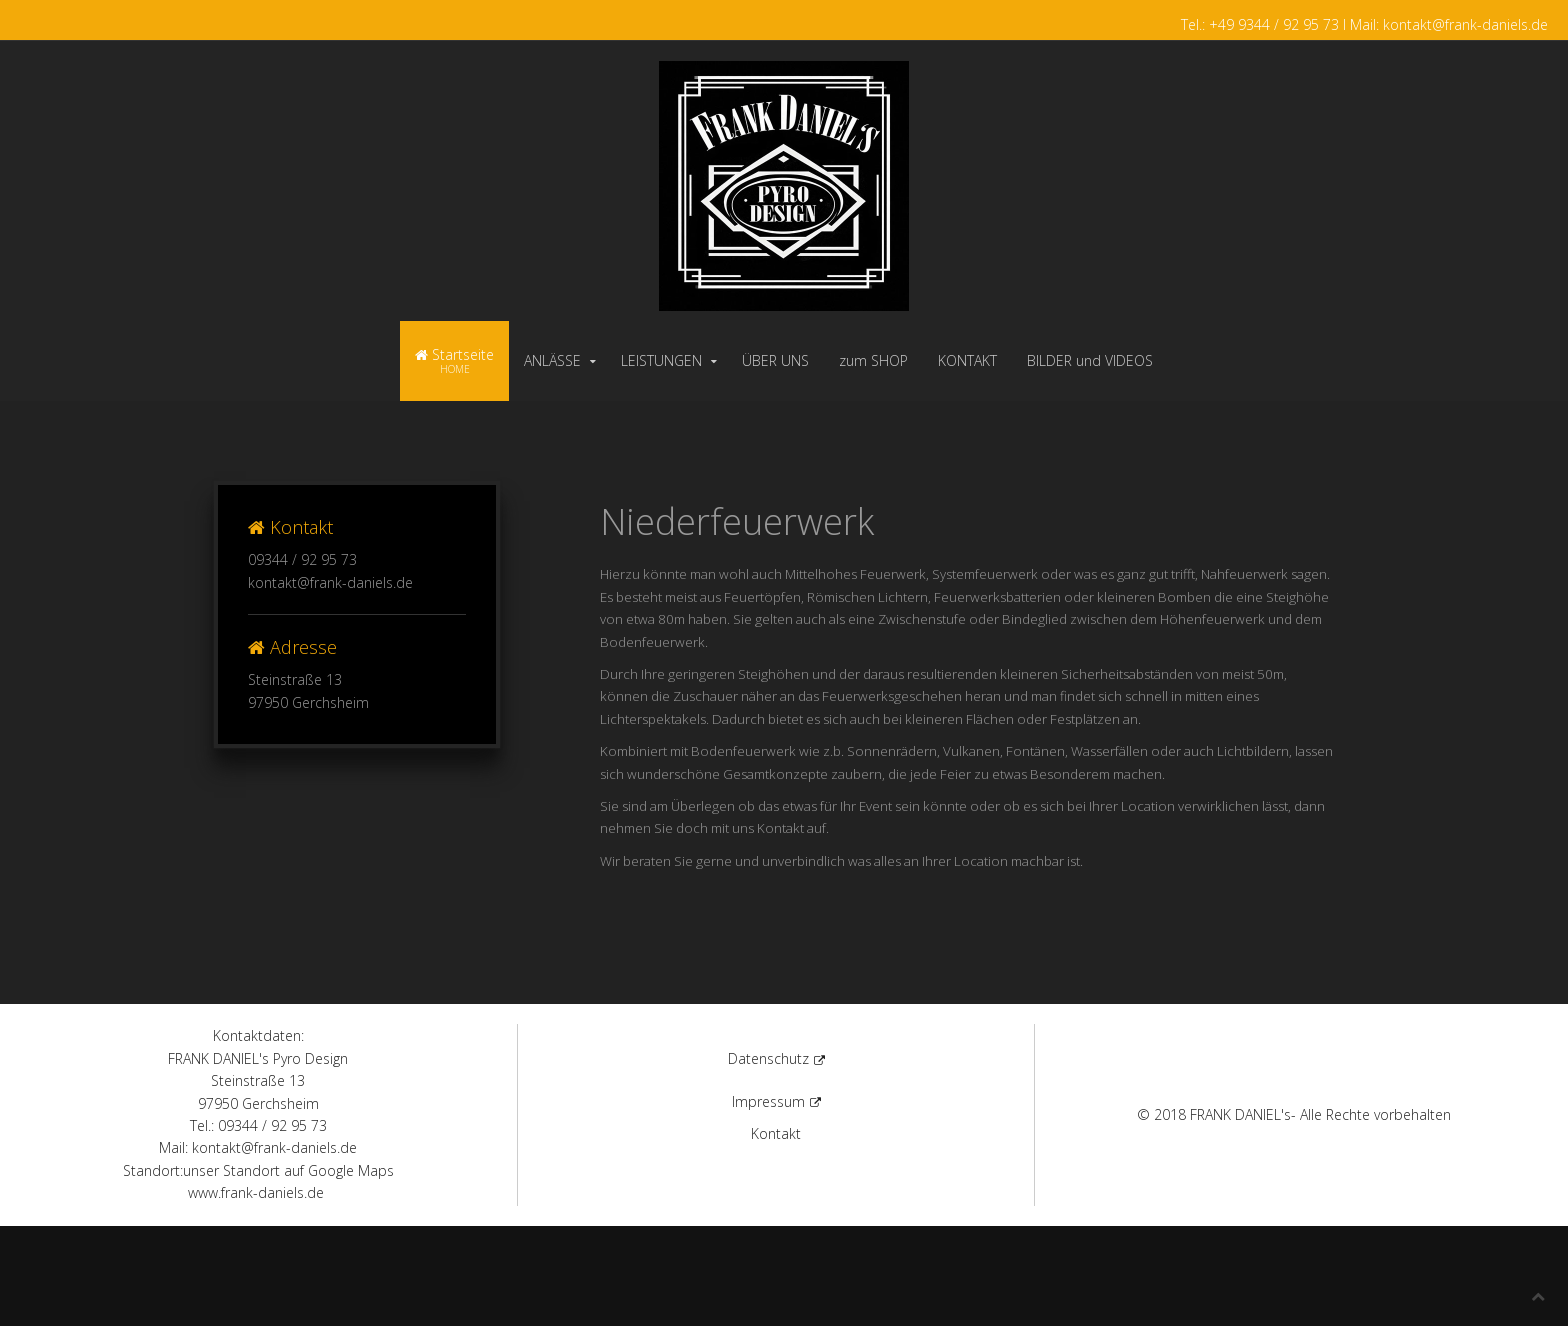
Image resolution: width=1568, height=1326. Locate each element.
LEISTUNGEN (661, 360)
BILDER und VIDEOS (1090, 360)
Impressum (776, 1101)
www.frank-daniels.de (256, 1192)
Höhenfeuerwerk (1212, 619)
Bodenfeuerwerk (743, 751)
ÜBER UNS (775, 360)
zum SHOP (873, 360)
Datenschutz (776, 1058)
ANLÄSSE (552, 360)
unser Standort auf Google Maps (288, 1170)
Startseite (454, 360)
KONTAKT (967, 360)
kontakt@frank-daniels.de (330, 582)
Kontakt (780, 828)
